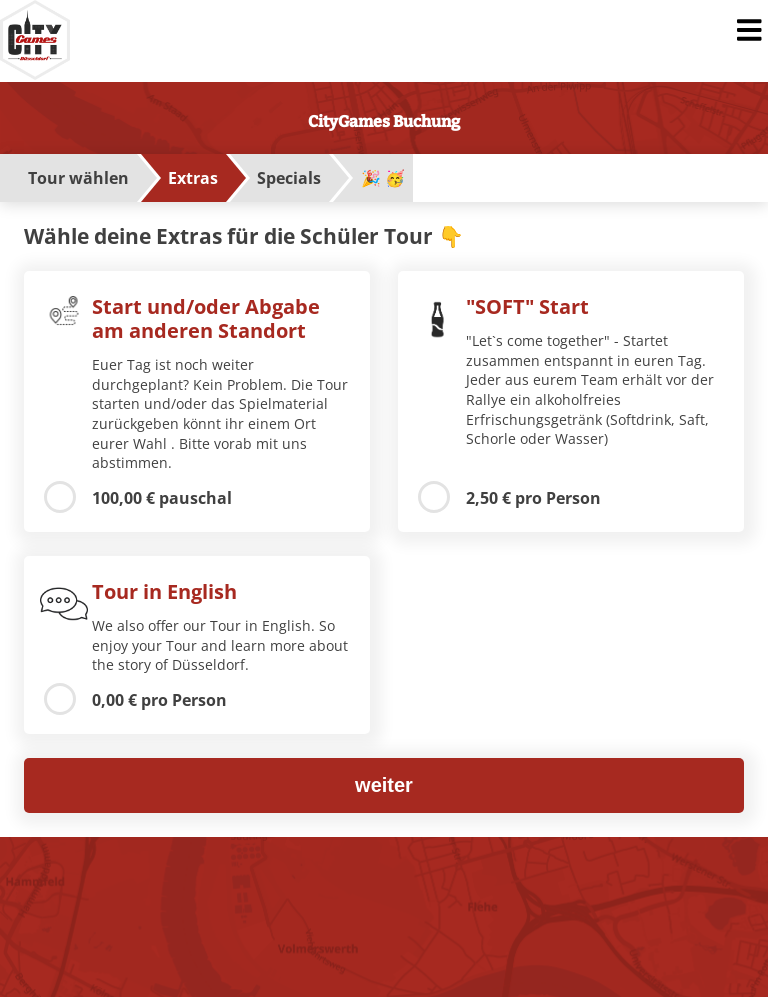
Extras (193, 178)
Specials (289, 178)
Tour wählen (78, 178)
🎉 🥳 (383, 178)
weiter (384, 785)
